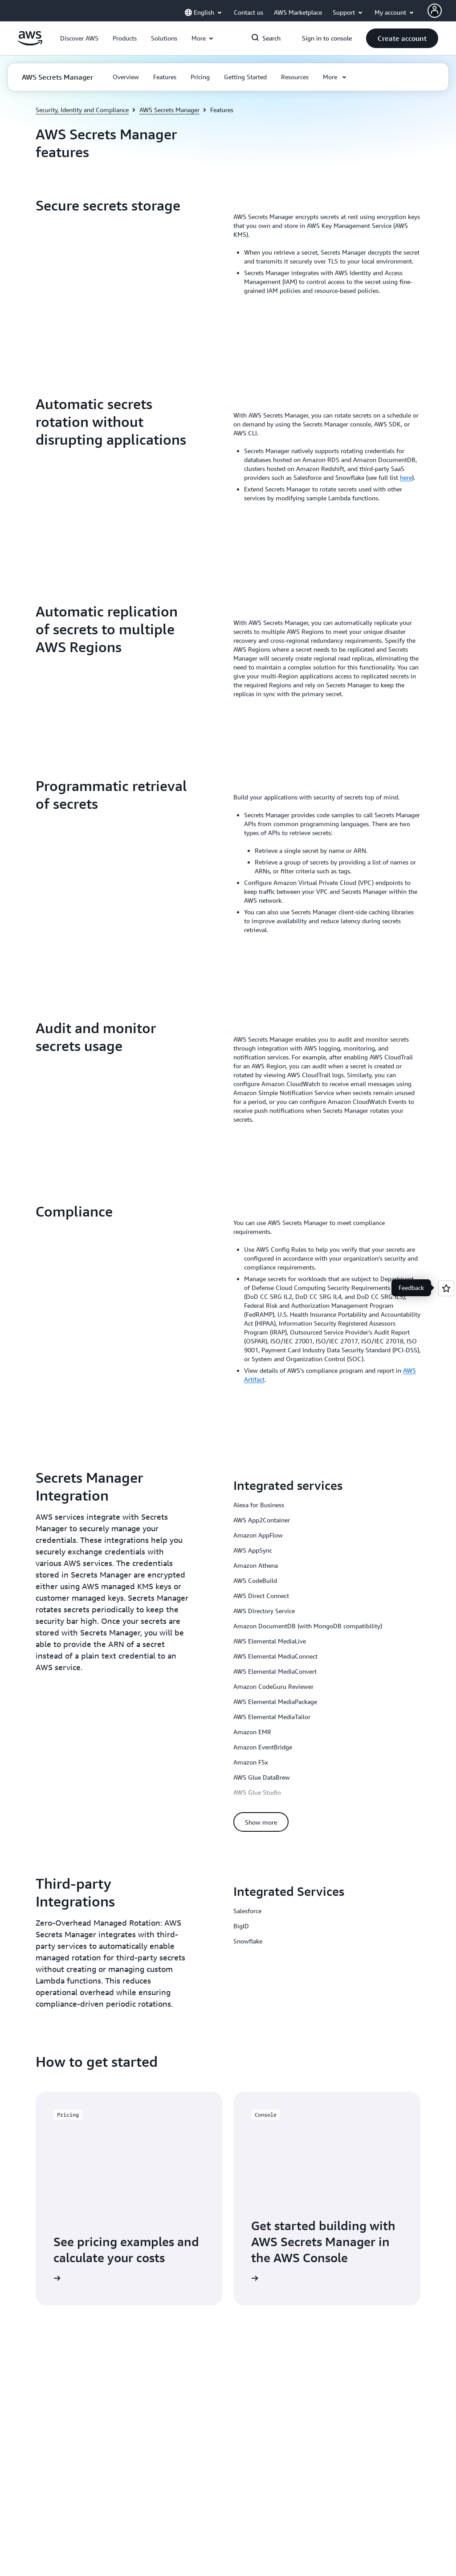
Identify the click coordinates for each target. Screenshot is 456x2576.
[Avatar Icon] (435, 11)
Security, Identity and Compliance (82, 110)
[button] (79, 38)
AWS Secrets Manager (169, 110)
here (406, 477)
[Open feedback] (446, 1288)
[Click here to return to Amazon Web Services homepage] (30, 43)
